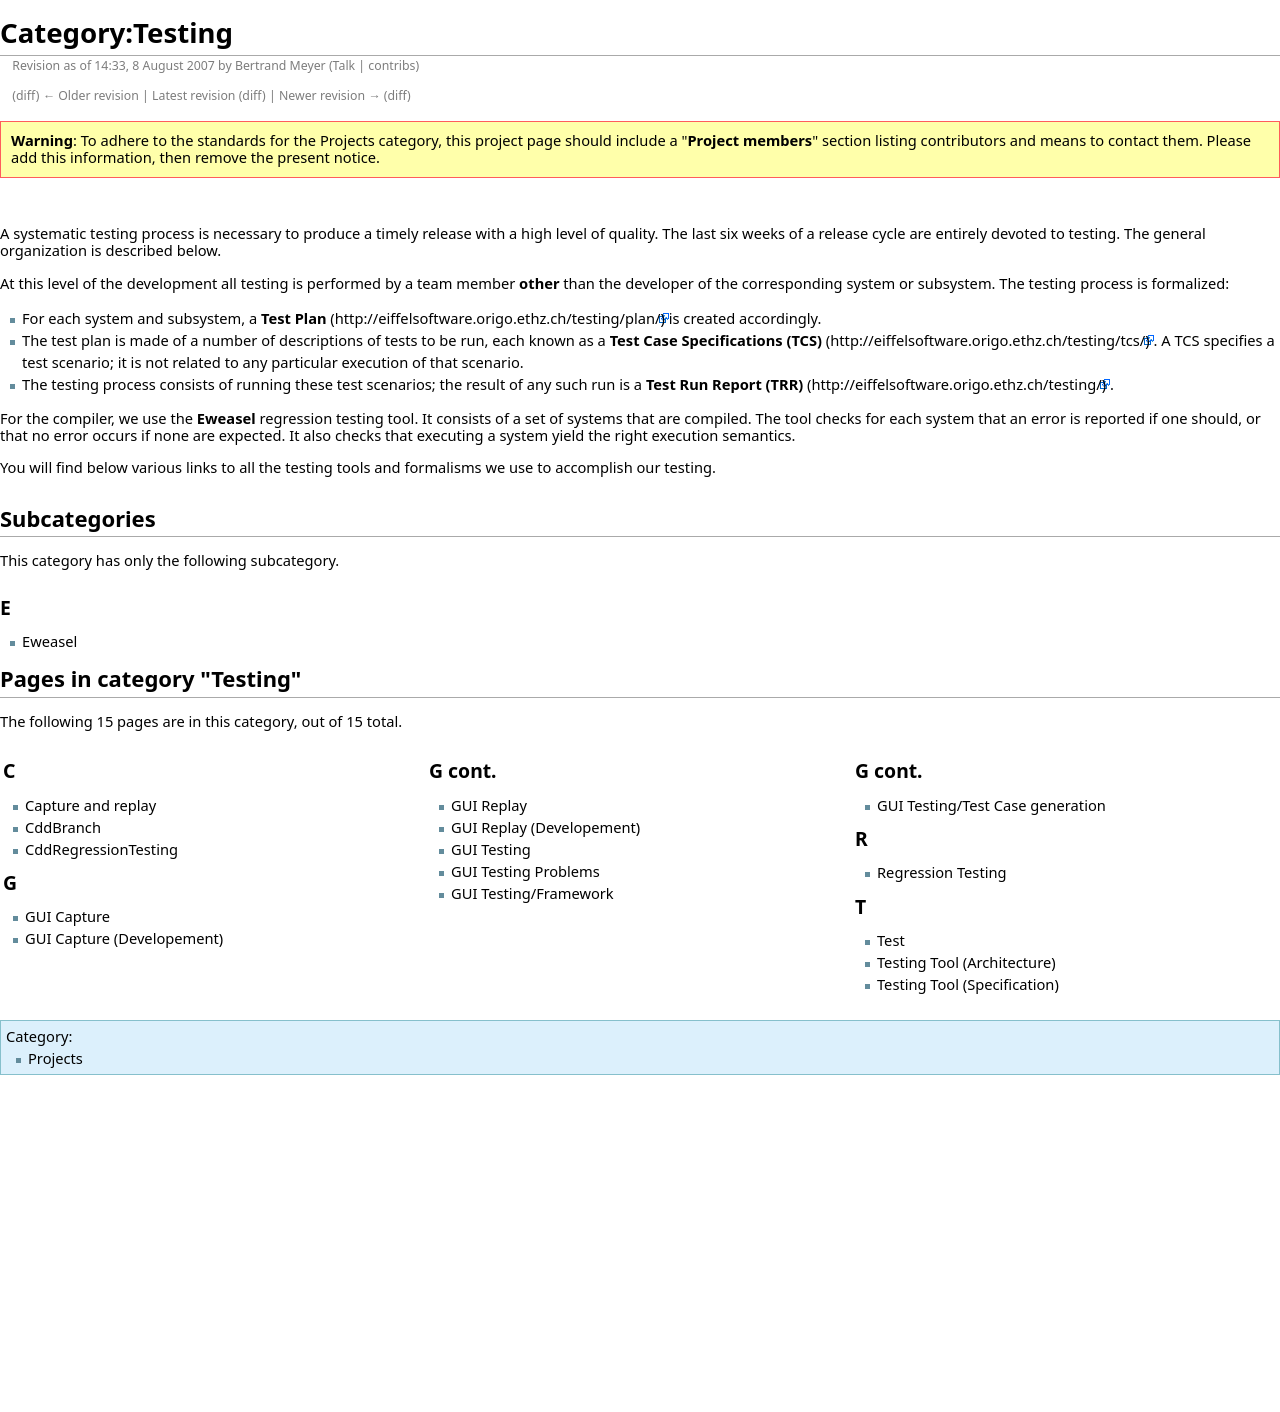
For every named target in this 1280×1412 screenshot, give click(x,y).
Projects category (379, 140)
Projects (55, 1058)
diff (26, 95)
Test (891, 940)
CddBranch (63, 827)
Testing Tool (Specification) (968, 984)
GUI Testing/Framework (532, 893)
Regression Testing (942, 872)
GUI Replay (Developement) (545, 827)
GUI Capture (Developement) (124, 938)
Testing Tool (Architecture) (966, 962)
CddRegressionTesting (101, 849)
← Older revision (91, 95)
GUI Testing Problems (525, 871)
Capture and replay (90, 805)
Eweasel (226, 418)
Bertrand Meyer (280, 65)
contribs (391, 65)
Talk (344, 65)
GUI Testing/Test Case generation (991, 805)
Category (37, 1036)
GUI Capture (67, 916)
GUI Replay (489, 805)
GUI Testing (491, 849)
